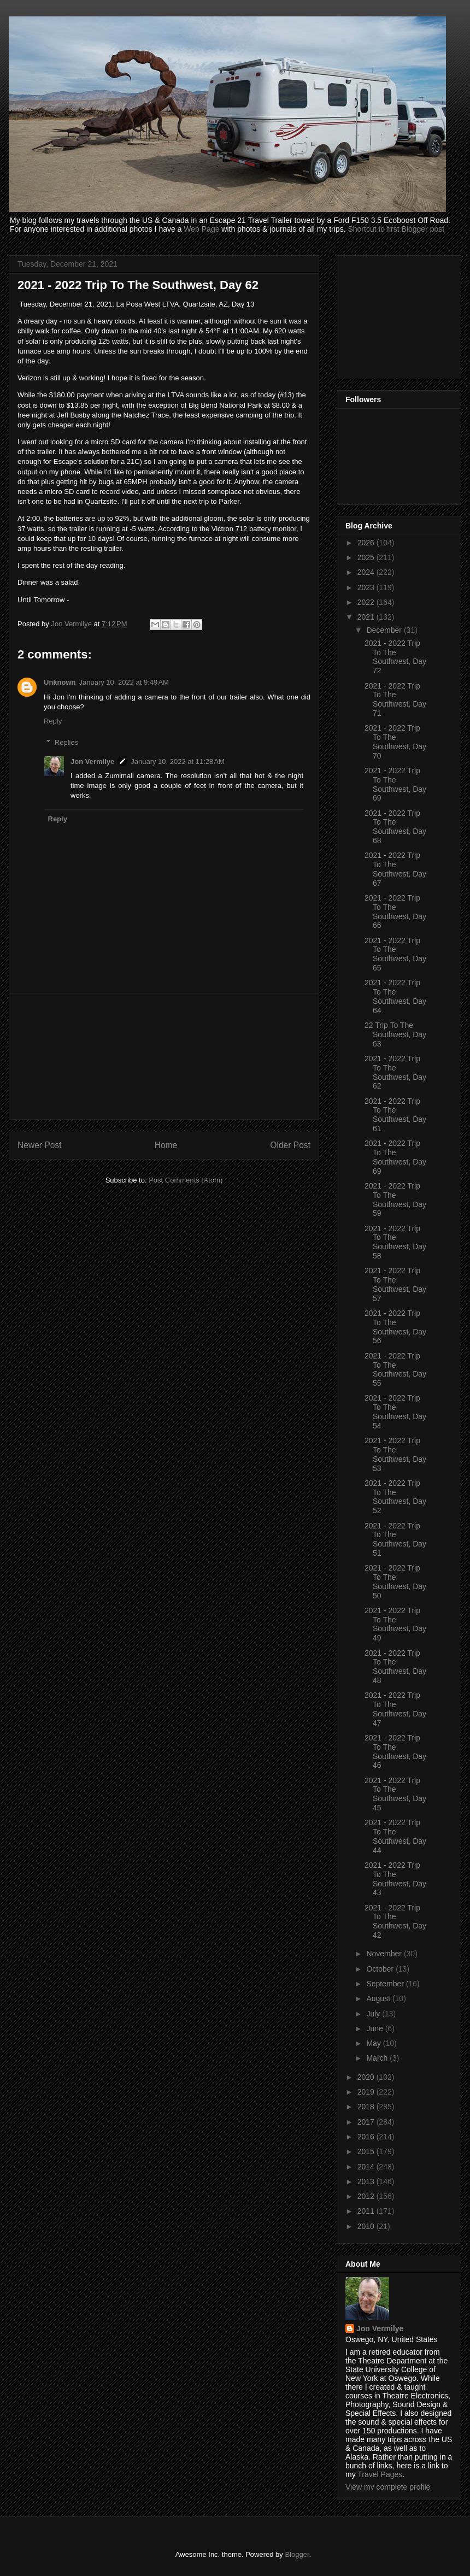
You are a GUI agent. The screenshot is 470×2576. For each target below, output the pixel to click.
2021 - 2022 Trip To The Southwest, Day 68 (395, 827)
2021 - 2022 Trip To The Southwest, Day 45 (395, 1794)
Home (166, 1145)
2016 (367, 2136)
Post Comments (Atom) (185, 1180)
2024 (367, 572)
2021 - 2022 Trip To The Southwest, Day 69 (395, 784)
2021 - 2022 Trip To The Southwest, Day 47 (395, 1709)
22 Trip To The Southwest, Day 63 (395, 1034)
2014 (367, 2166)
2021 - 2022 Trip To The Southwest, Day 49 (395, 1624)
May (374, 2043)
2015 (367, 2151)
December (384, 630)
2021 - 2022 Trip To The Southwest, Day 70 (395, 742)
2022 (367, 602)
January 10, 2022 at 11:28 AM (178, 761)
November (384, 1953)
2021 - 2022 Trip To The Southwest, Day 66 (395, 911)
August (379, 1998)
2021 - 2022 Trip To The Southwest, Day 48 (395, 1667)
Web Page (201, 229)
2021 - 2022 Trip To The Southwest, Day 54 (395, 1411)
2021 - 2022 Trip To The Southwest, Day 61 (395, 1115)
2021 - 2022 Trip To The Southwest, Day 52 (395, 1497)
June (375, 2028)
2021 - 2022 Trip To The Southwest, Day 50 (395, 1581)
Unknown (60, 682)
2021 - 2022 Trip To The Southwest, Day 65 (395, 954)
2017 (367, 2122)
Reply (53, 721)
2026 (367, 542)
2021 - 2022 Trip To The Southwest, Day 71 (395, 699)
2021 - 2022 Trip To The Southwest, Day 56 (395, 1327)
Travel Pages (379, 2474)
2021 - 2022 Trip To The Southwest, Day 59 (395, 1199)
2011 (367, 2211)
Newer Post (39, 1145)
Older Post (290, 1145)
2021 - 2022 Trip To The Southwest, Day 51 (395, 1539)
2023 (367, 587)
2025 (367, 557)
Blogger (297, 2554)
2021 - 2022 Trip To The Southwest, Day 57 (395, 1284)
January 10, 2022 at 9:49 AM (124, 682)
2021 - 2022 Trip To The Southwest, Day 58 (395, 1242)
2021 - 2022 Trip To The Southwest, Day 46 (395, 1751)
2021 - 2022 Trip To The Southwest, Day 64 (395, 996)
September (386, 1983)
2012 (367, 2196)
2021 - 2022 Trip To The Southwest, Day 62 (395, 1072)
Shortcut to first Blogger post (396, 229)
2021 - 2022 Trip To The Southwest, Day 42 (395, 1921)
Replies (66, 742)
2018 (367, 2106)
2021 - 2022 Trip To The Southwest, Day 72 (395, 657)
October (381, 1969)
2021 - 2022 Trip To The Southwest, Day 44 (395, 1836)
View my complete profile (387, 2487)
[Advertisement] (164, 1056)
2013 (367, 2181)
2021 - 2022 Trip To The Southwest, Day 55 (395, 1369)
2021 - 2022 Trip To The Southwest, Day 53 (395, 1454)
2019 (367, 2091)
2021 (367, 617)
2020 (367, 2077)
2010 (367, 2226)
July (374, 2013)
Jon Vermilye (92, 761)
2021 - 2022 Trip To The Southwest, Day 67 (395, 869)
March (378, 2058)
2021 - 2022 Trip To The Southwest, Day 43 (395, 1879)
